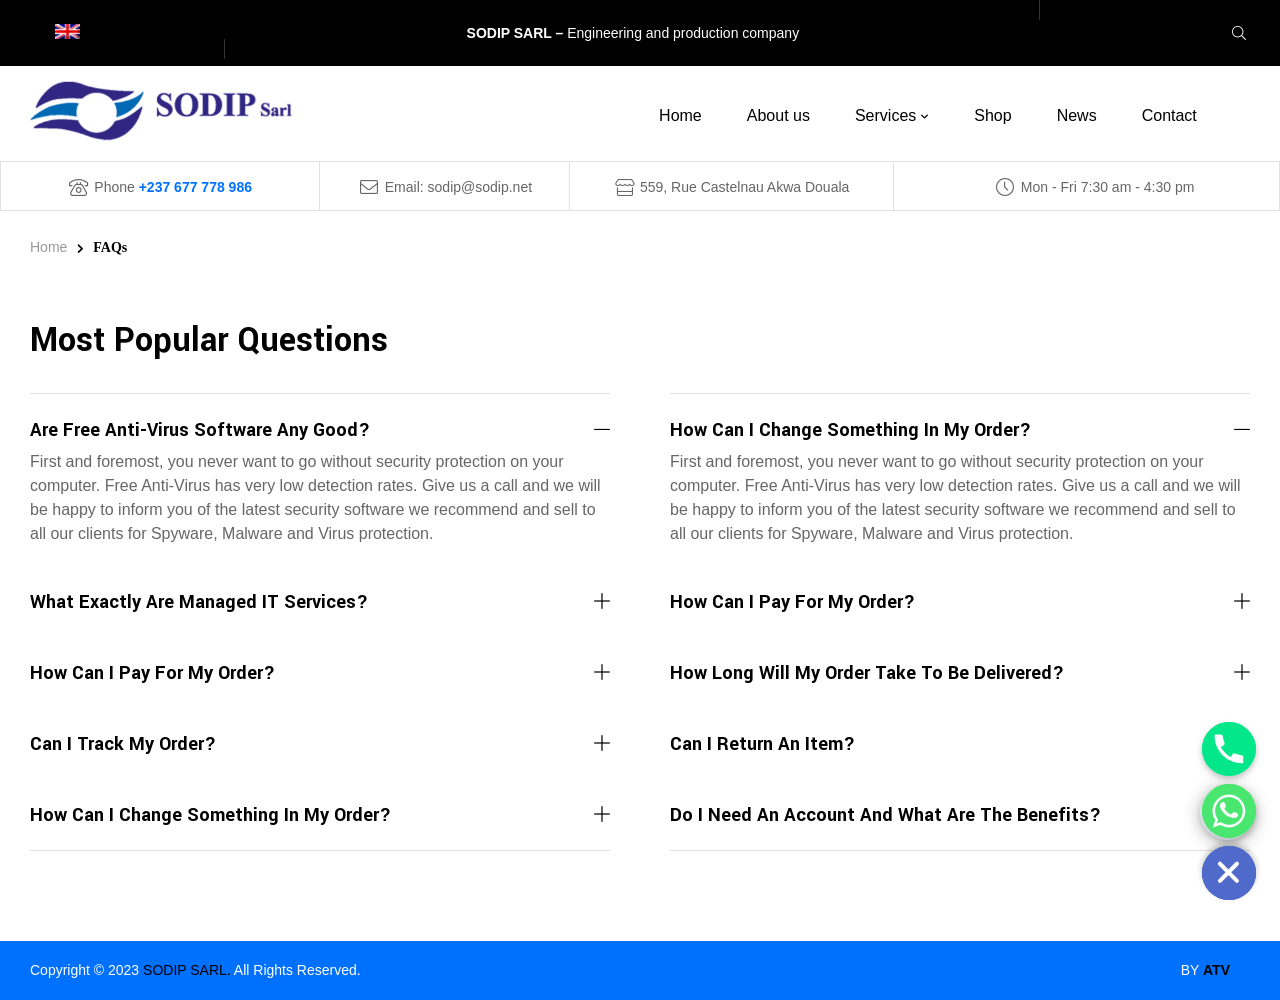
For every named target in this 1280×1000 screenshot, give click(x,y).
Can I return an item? (762, 744)
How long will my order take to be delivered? (867, 673)
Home (48, 247)
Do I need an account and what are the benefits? (885, 815)
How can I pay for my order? (152, 673)
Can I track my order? (123, 744)
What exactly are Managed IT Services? (199, 602)
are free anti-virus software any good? (200, 430)
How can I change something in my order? (210, 815)
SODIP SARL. (187, 970)
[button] (320, 432)
